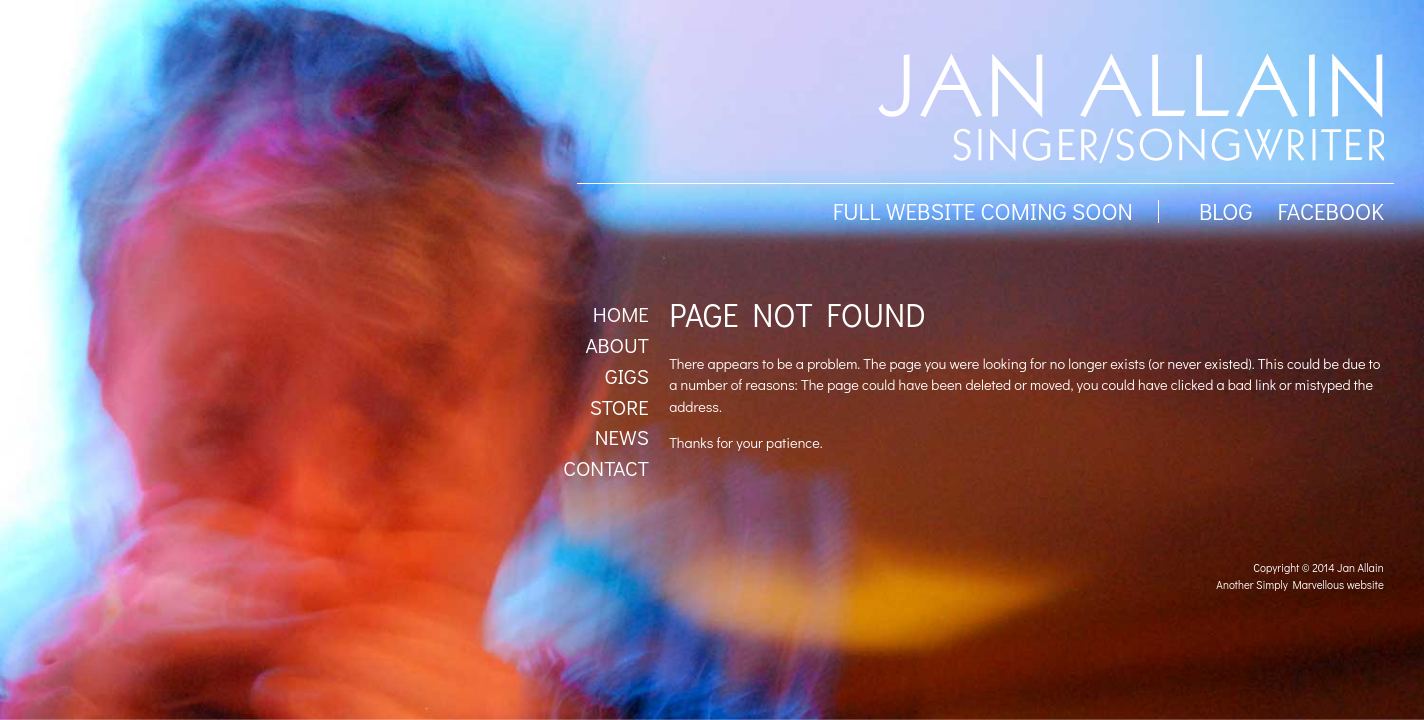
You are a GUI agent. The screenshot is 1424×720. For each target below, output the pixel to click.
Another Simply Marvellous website (1299, 584)
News (622, 437)
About (616, 345)
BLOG (1226, 211)
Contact (606, 468)
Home (621, 314)
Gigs (627, 376)
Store (619, 407)
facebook (1330, 211)
